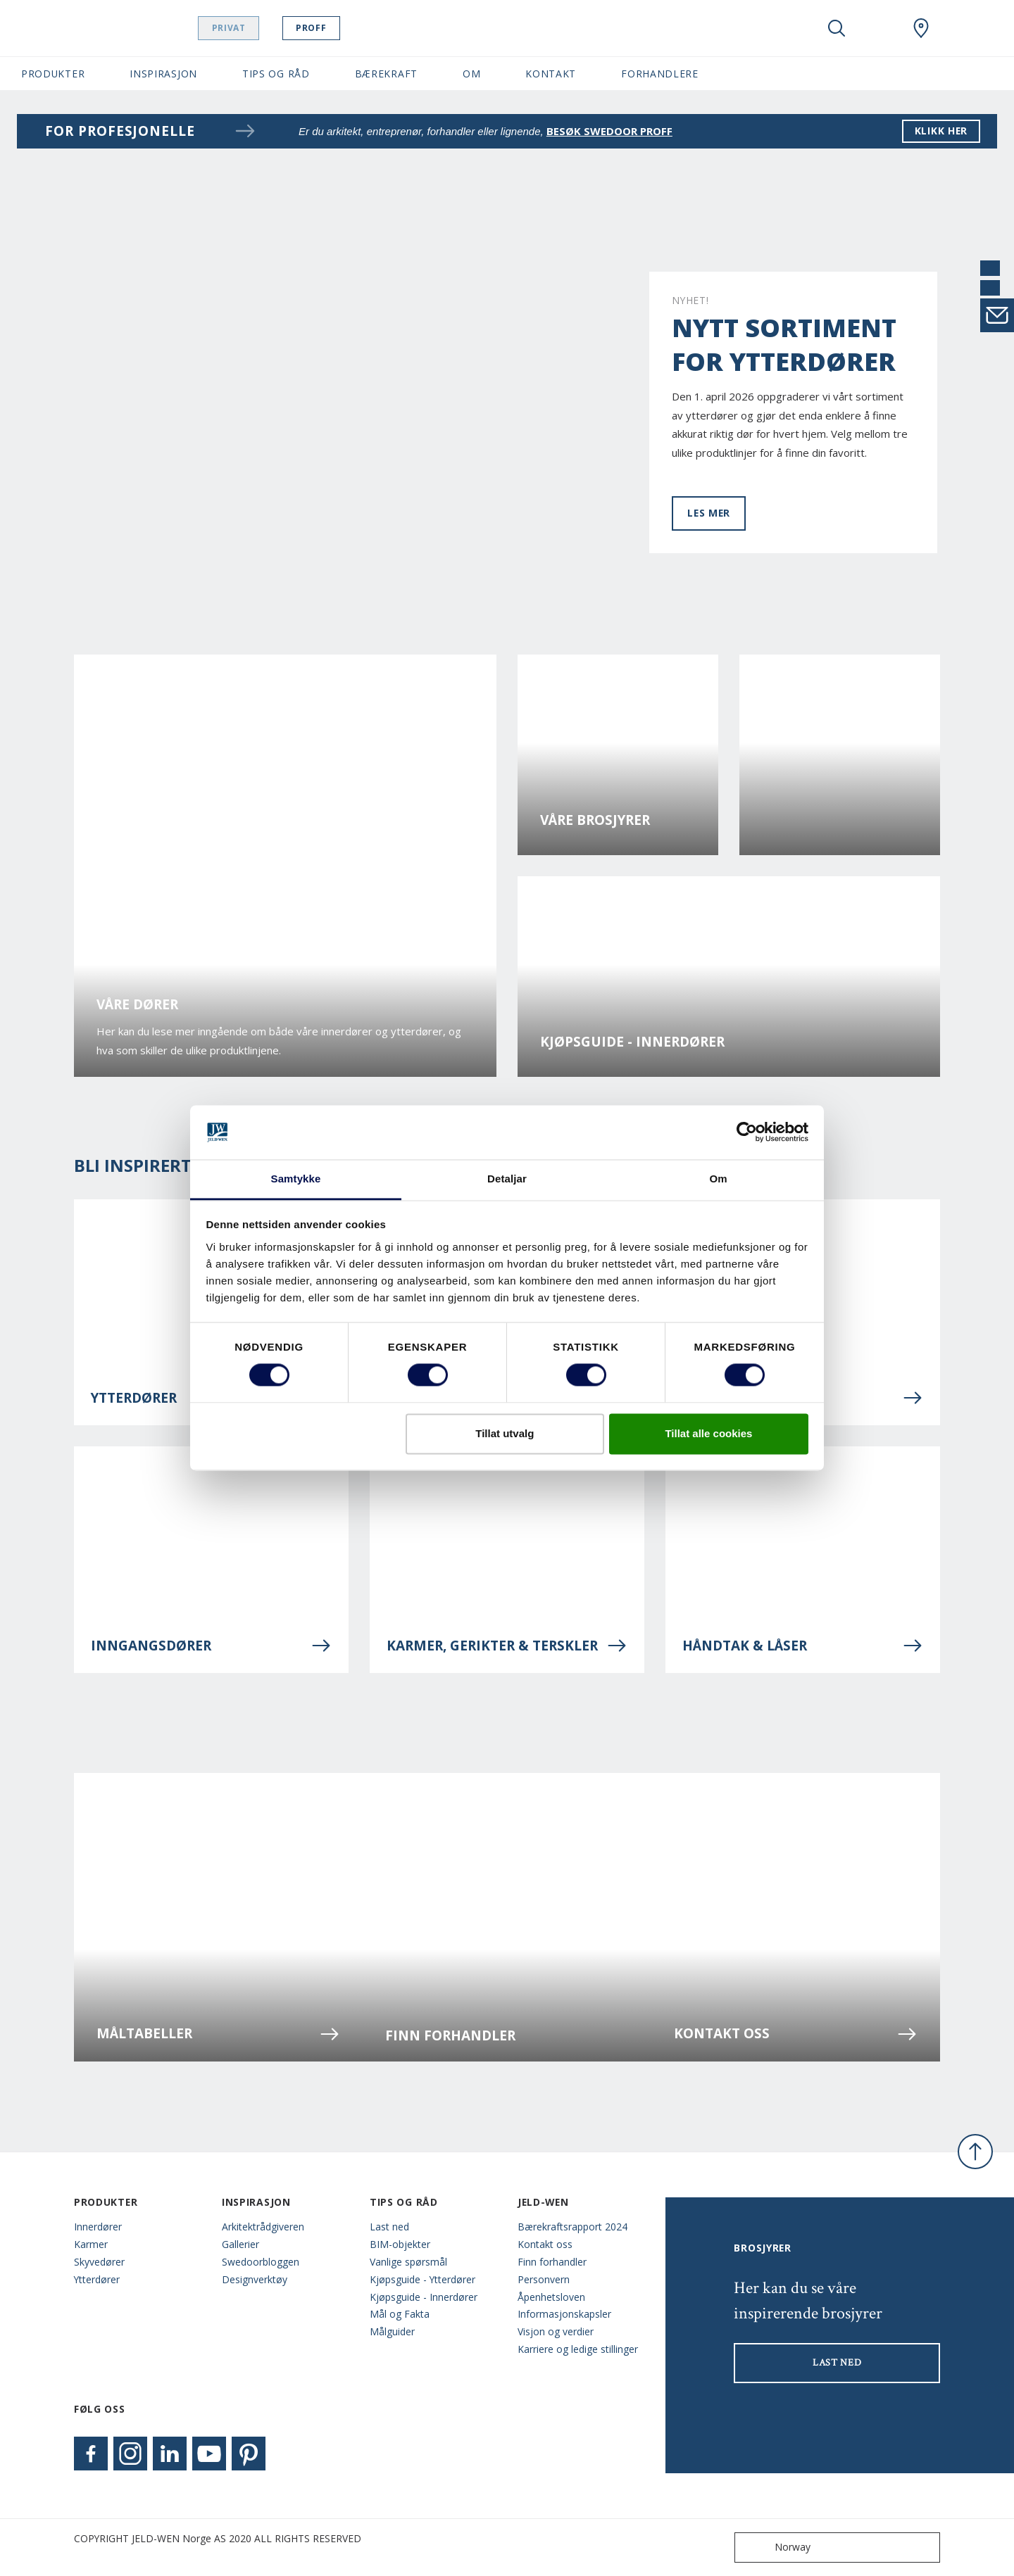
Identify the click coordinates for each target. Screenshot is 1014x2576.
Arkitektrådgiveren (263, 2226)
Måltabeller (218, 2034)
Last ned (389, 2226)
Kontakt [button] (550, 73)
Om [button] (471, 73)
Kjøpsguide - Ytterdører (422, 2279)
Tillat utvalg (504, 1433)
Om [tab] (718, 1179)
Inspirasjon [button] (163, 73)
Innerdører (98, 2226)
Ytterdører (97, 2279)
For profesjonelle (150, 131)
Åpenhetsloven (551, 2297)
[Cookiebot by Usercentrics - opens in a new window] (746, 1132)
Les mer (708, 512)
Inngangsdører (211, 1645)
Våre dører (137, 1005)
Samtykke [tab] (296, 1179)
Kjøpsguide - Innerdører (632, 1042)
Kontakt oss (796, 2034)
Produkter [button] (52, 73)
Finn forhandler (450, 2036)
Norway (775, 2547)
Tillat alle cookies (708, 1433)
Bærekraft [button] (386, 73)
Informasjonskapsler (564, 2314)
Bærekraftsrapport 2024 (572, 2226)
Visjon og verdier (556, 2331)
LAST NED (837, 2362)
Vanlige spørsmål (408, 2261)
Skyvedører (99, 2261)
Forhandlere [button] (660, 73)
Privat (242, 28)
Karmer (91, 2244)
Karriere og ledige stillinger (578, 2349)
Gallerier (240, 2244)
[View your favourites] (879, 28)
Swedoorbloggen (260, 2261)
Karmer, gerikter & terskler (507, 1645)
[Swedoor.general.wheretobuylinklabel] (921, 28)
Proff (324, 28)
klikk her (941, 130)
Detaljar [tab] (507, 1179)
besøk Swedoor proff (609, 131)
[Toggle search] (836, 28)
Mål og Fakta (400, 2314)
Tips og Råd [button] (276, 73)
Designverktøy (254, 2279)
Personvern (544, 2279)
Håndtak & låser (802, 1645)
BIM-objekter (400, 2244)
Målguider (392, 2331)
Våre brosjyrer (595, 820)
